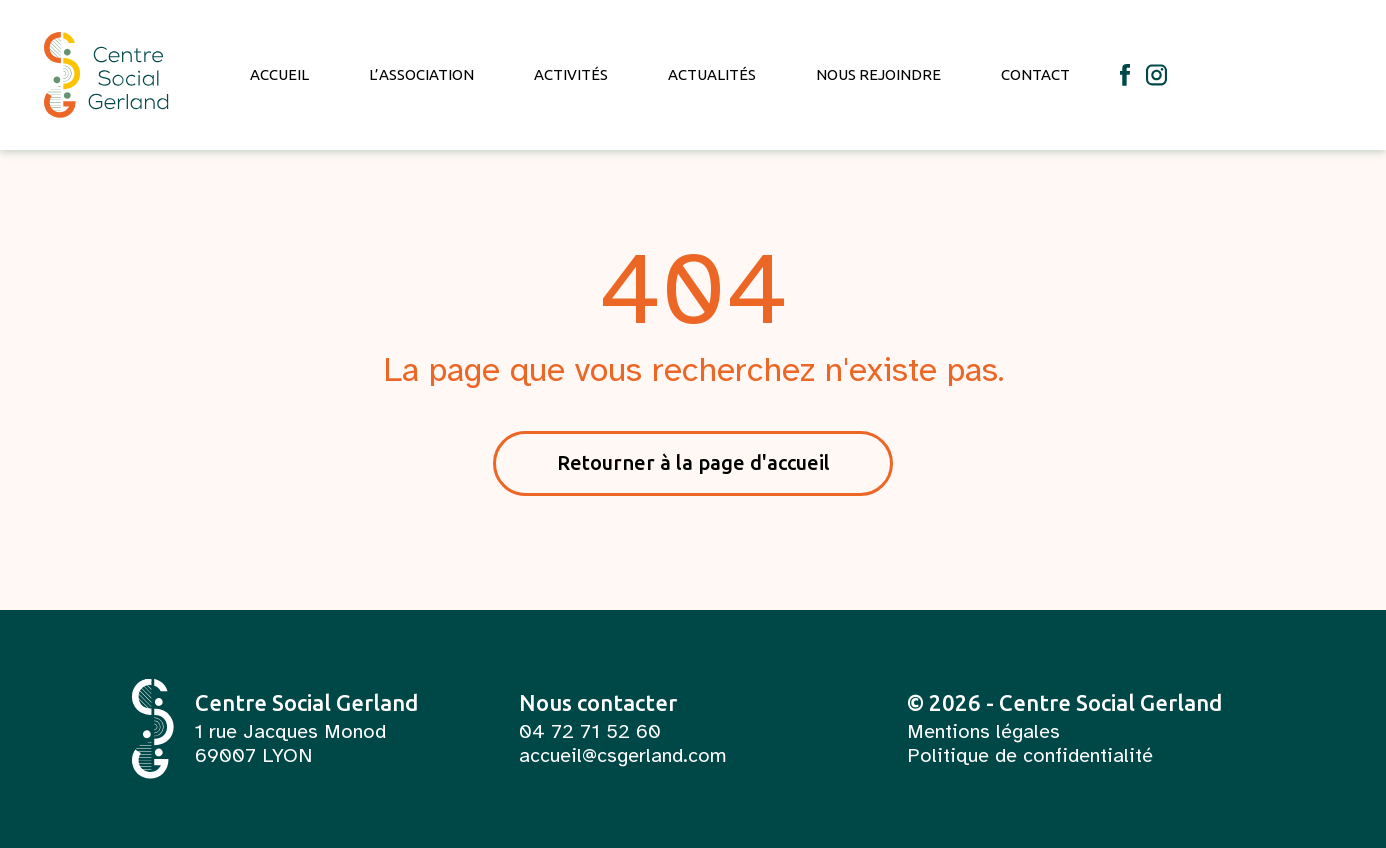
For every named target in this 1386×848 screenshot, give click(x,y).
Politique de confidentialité (1030, 756)
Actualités (712, 74)
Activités (571, 74)
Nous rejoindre (878, 74)
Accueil (279, 74)
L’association (421, 74)
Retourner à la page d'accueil (693, 462)
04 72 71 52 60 (590, 732)
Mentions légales (983, 732)
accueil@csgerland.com (623, 756)
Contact (1035, 74)
